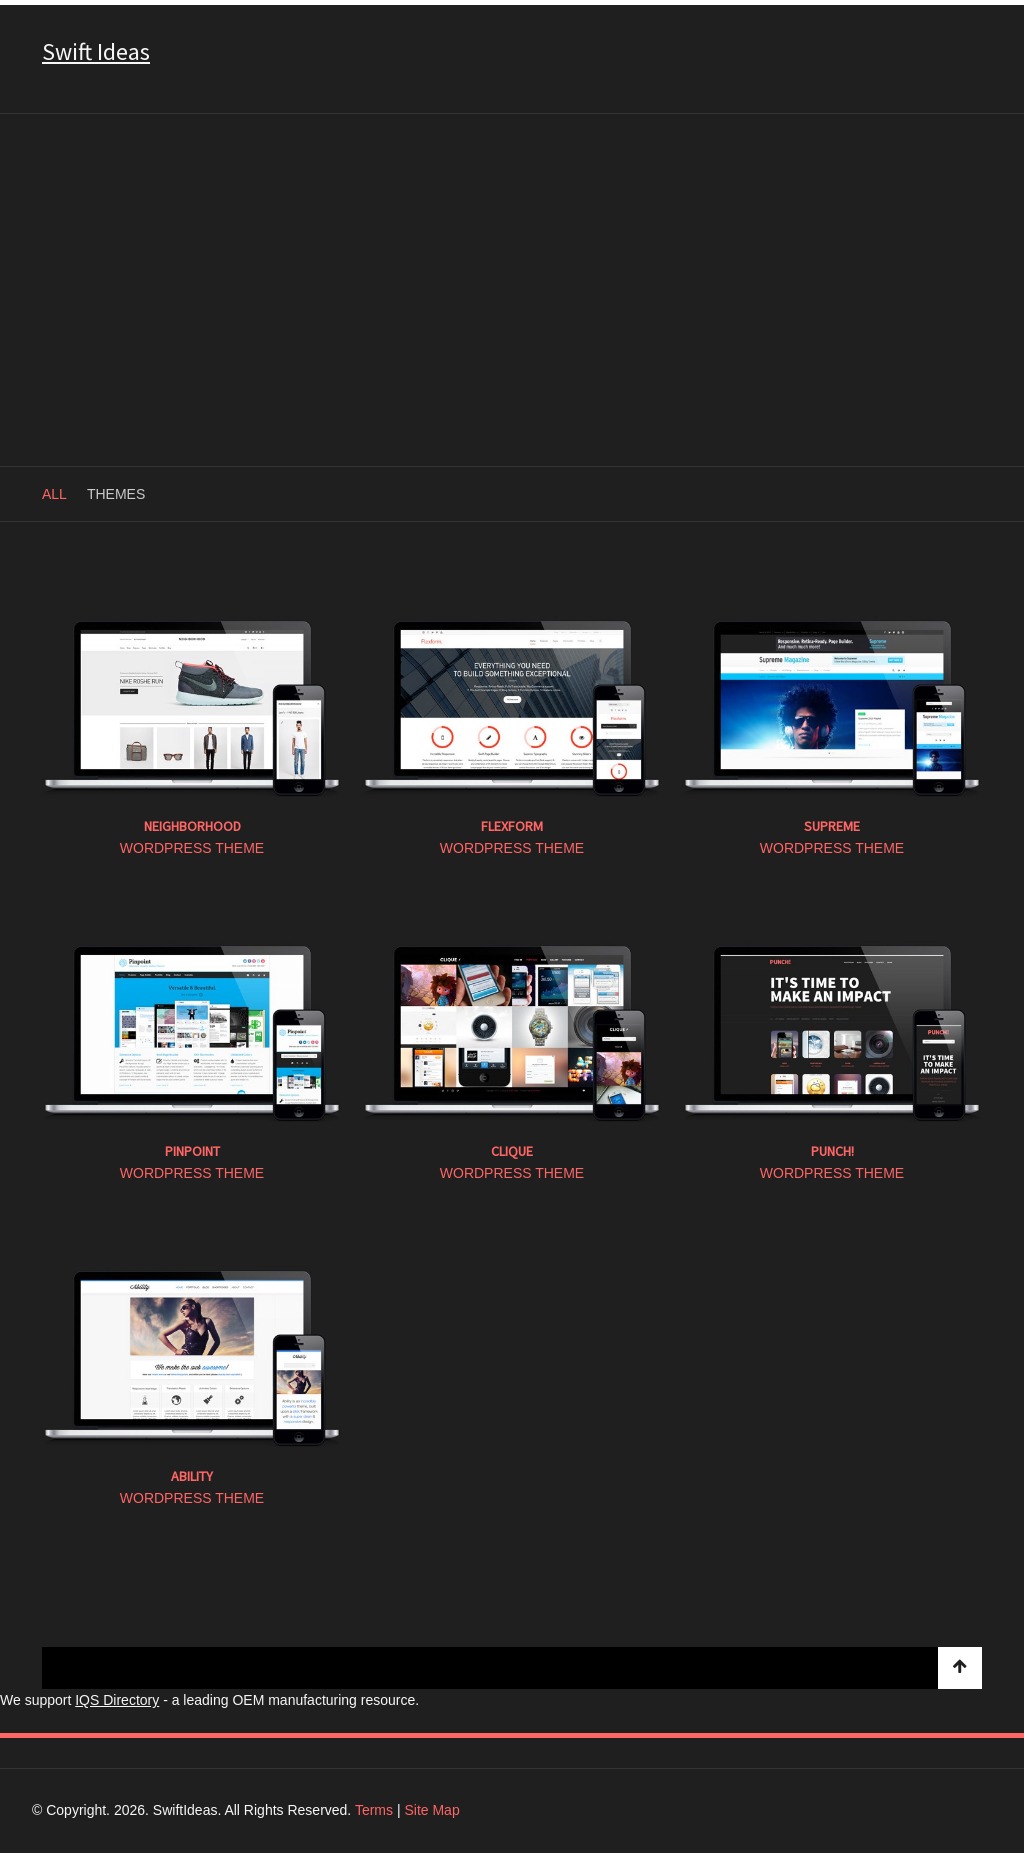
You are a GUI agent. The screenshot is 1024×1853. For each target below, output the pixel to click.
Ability (192, 1476)
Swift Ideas (96, 51)
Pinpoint (192, 1151)
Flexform (512, 826)
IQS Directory (117, 1700)
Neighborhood (192, 826)
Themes (116, 494)
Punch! (832, 1151)
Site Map (431, 1810)
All (54, 494)
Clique (512, 1151)
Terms (374, 1810)
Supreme (832, 826)
